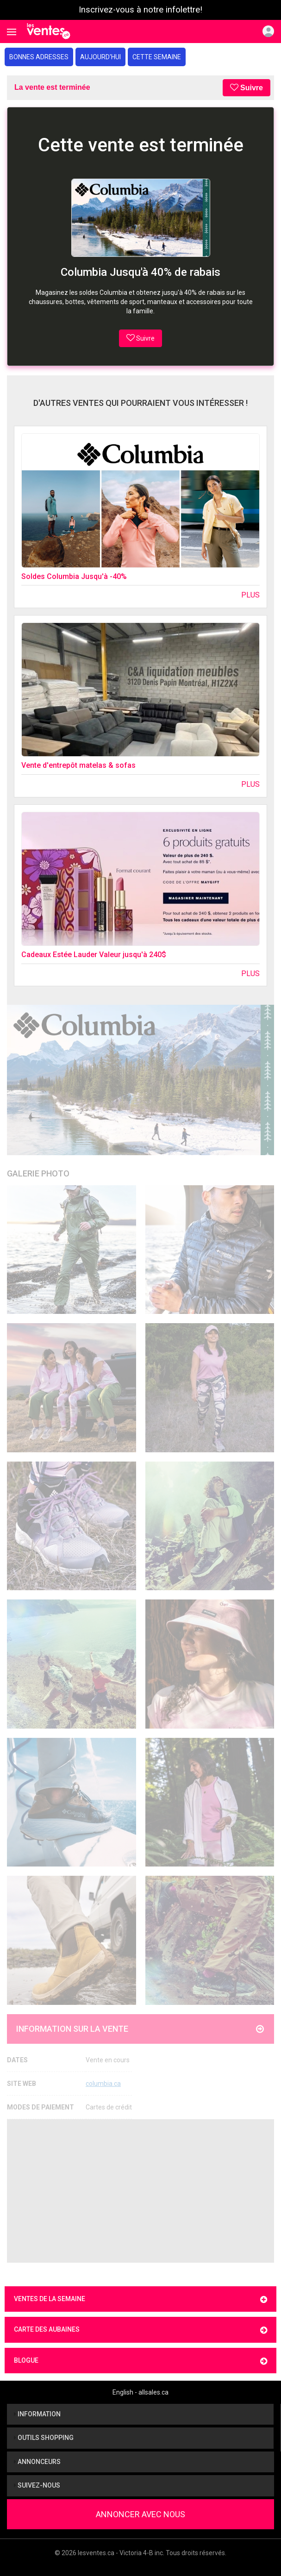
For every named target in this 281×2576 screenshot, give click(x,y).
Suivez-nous (37, 2485)
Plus (250, 595)
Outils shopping (44, 2437)
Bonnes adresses (39, 57)
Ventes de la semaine (140, 2299)
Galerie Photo (38, 1173)
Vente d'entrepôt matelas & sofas (78, 765)
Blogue (140, 2361)
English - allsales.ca (140, 2392)
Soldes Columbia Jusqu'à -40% (74, 576)
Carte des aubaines (140, 2330)
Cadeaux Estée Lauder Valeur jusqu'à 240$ (93, 954)
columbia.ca (103, 2083)
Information (37, 2414)
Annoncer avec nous (140, 2514)
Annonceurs (37, 2461)
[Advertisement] (140, 2191)
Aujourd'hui (100, 57)
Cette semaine (156, 57)
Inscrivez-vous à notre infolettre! (140, 10)
